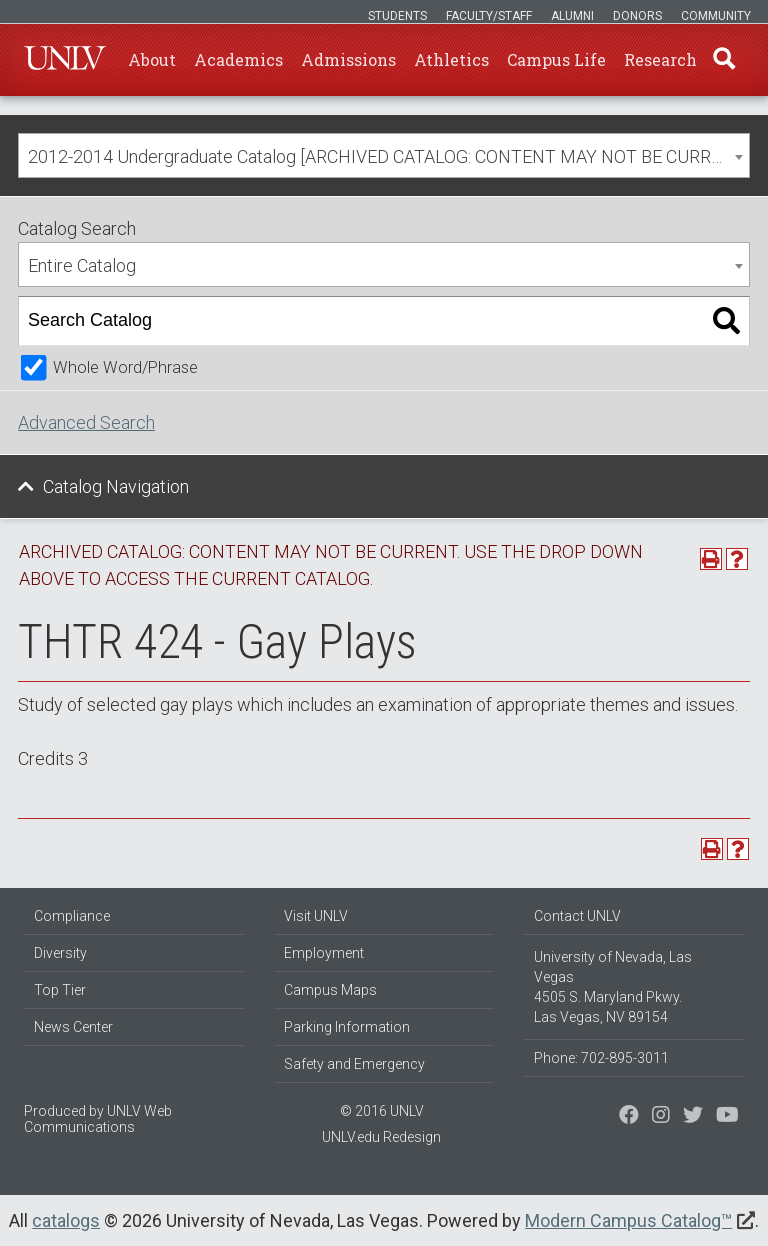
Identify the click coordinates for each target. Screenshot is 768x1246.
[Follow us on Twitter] (661, 1117)
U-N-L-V (65, 60)
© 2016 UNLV (382, 1111)
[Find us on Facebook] (629, 1117)
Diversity (60, 953)
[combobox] (384, 155)
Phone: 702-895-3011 (601, 1058)
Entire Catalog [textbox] (82, 265)
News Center (73, 1027)
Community (716, 16)
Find (723, 60)
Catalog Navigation (116, 486)
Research (660, 59)
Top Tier (60, 990)
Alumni (572, 16)
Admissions (348, 59)
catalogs (66, 1220)
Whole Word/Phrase (125, 367)
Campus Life (556, 59)
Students (397, 16)
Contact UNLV (577, 916)
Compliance (72, 916)
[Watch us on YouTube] (727, 1117)
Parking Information (347, 1027)
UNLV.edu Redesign (381, 1137)
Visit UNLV (316, 916)
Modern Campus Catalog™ (628, 1220)
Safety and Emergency (354, 1064)
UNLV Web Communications (98, 1119)
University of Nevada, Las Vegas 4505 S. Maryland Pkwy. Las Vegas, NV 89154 (613, 987)
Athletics (451, 59)
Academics (238, 59)
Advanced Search (86, 422)
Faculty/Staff (489, 16)
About (152, 59)
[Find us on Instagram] (693, 1117)
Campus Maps (330, 990)
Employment (324, 953)
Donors (637, 16)
